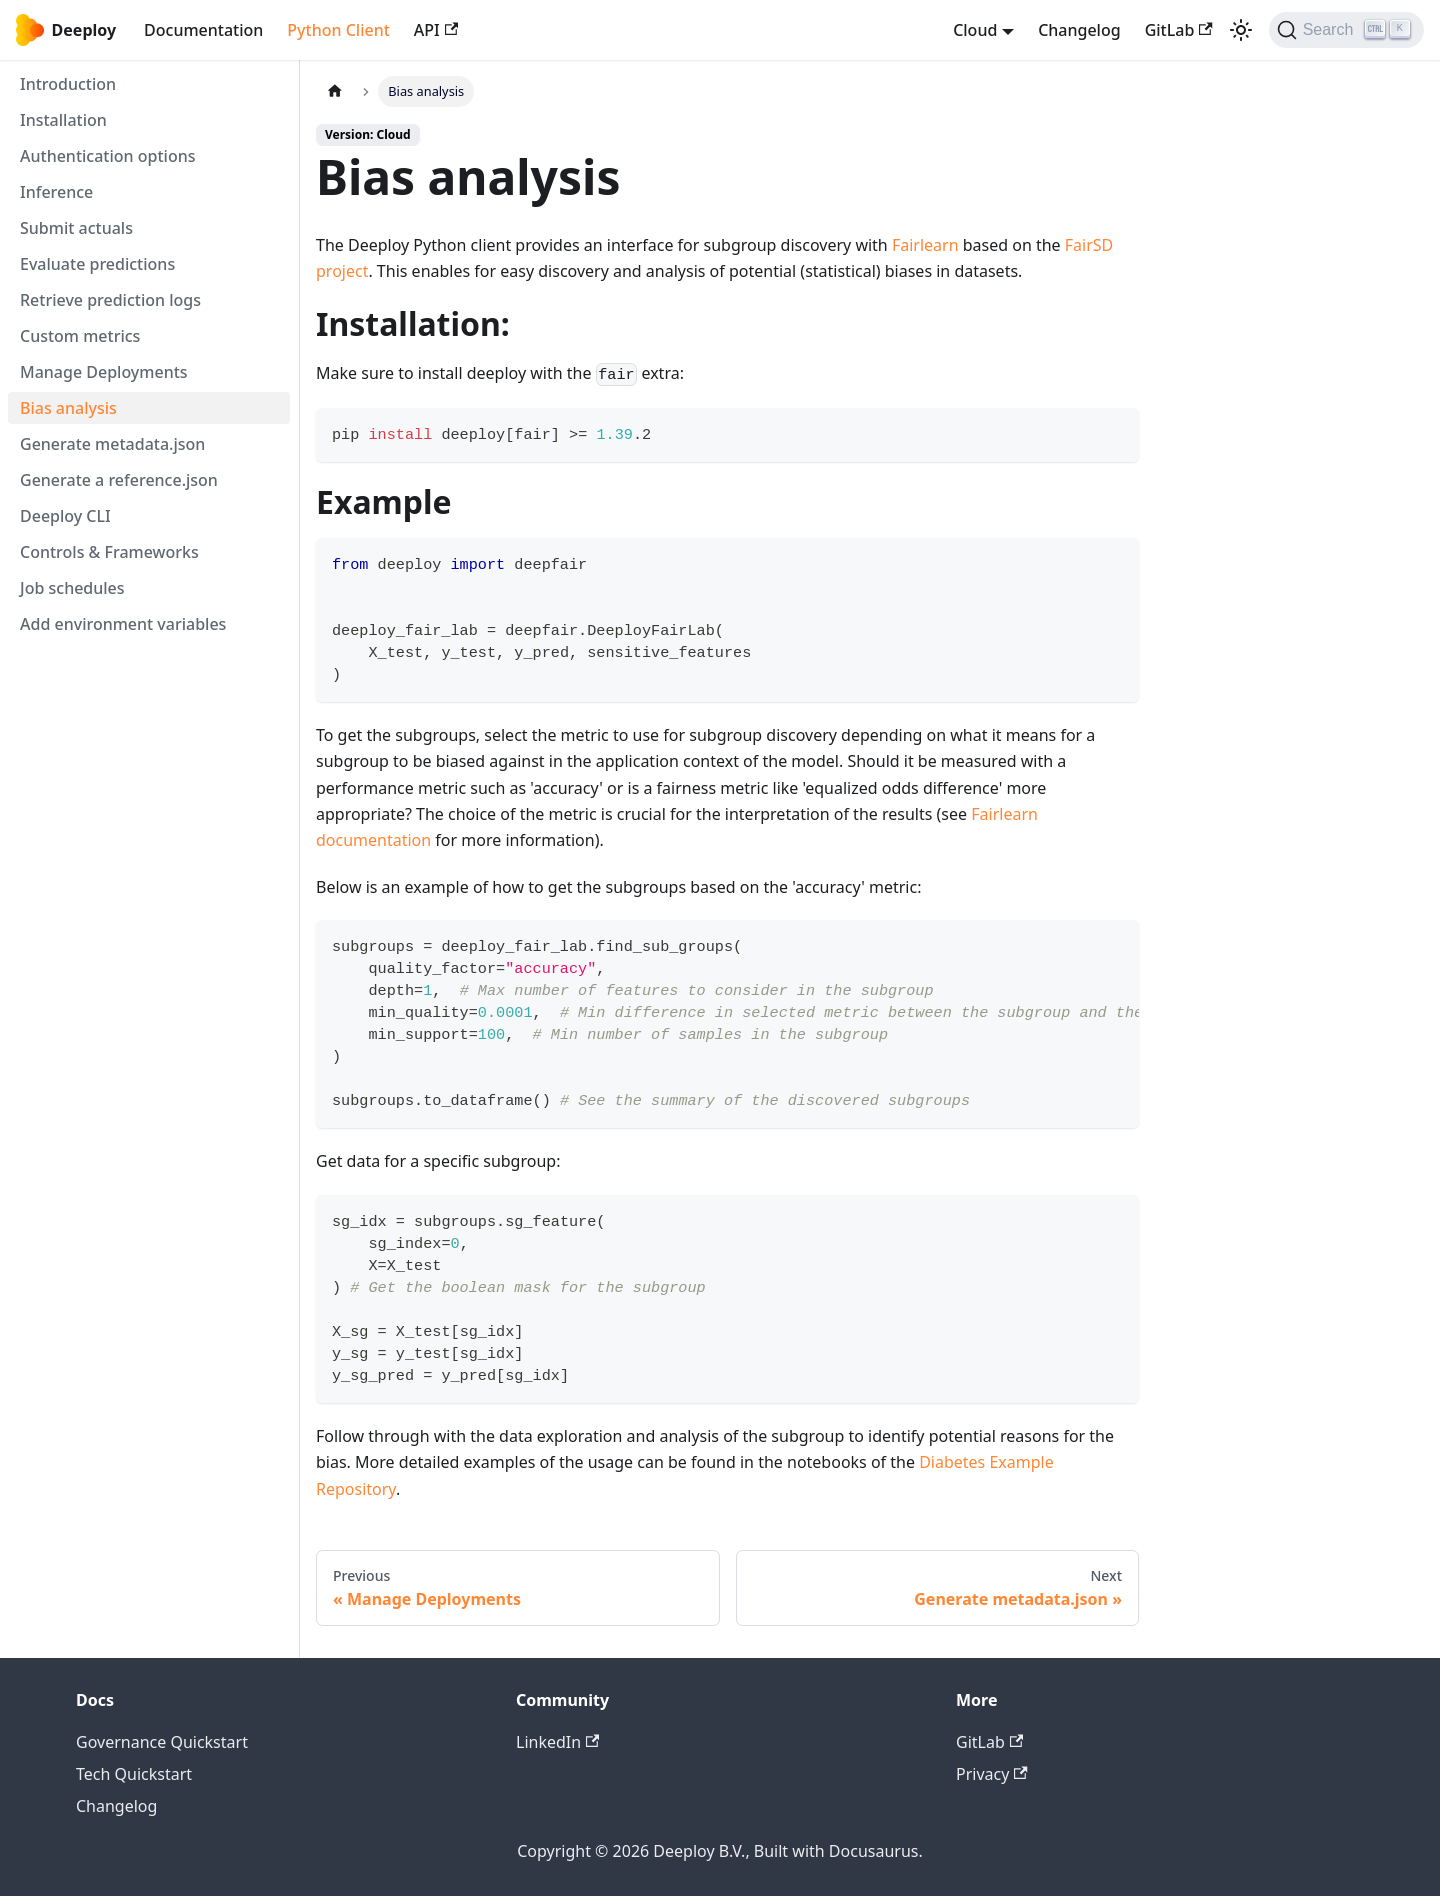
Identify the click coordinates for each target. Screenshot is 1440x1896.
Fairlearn (925, 245)
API (436, 30)
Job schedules (72, 588)
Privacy (992, 1774)
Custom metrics (80, 336)
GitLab (1179, 30)
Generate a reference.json (119, 480)
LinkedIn (557, 1742)
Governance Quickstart (162, 1742)
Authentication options (108, 156)
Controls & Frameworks (109, 552)
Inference (56, 192)
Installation (63, 120)
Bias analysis (68, 408)
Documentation (203, 30)
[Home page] (335, 91)
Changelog (1079, 30)
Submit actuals (76, 228)
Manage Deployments (104, 372)
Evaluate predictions (97, 264)
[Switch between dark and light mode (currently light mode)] (1241, 30)
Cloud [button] (975, 30)
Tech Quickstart (134, 1774)
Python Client (338, 30)
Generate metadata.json (112, 444)
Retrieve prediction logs (110, 300)
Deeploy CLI (65, 516)
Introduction (68, 84)
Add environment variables (123, 624)
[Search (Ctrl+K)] (1346, 30)
